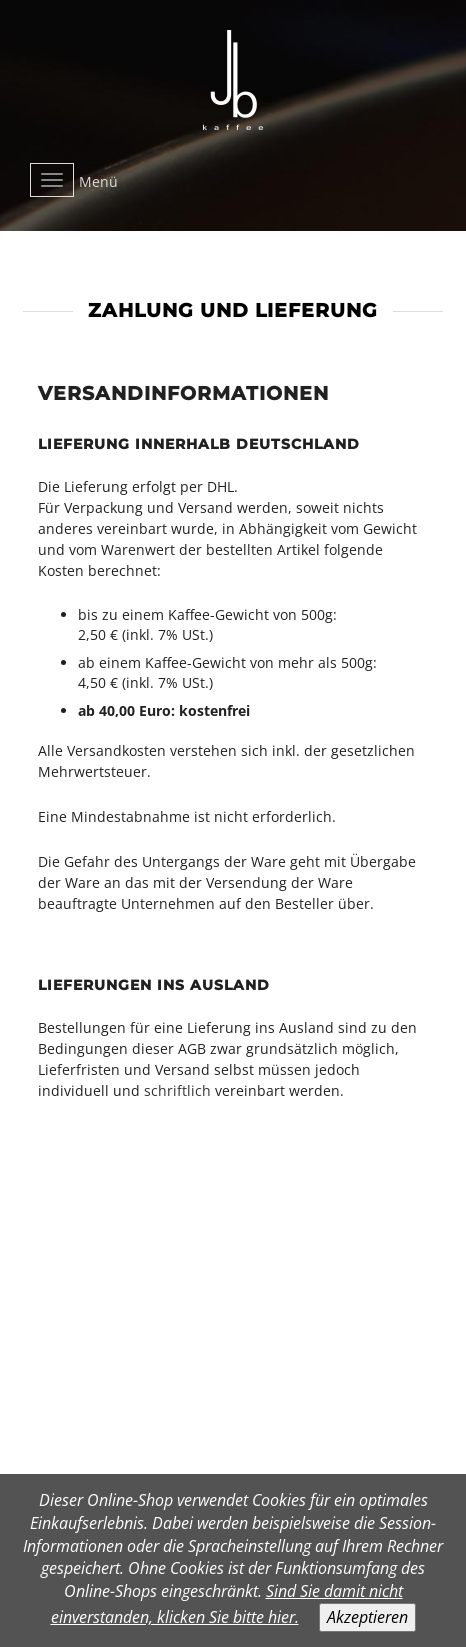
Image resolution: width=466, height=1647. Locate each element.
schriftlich (177, 1090)
